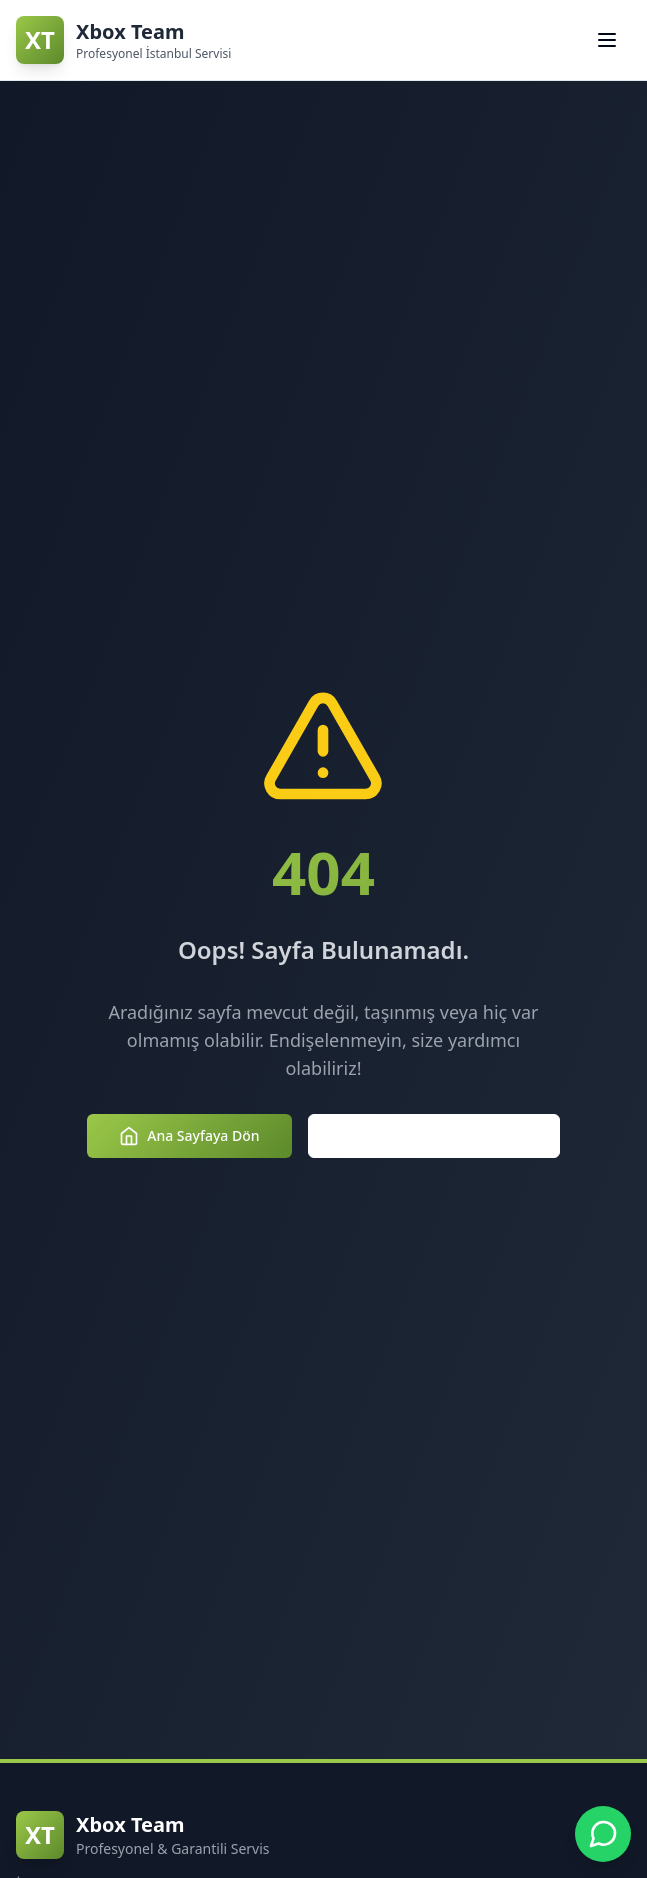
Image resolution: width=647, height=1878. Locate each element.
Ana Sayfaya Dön (189, 1136)
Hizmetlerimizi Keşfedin (434, 1136)
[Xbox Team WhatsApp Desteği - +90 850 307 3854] (603, 1834)
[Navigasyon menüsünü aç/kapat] (607, 40)
